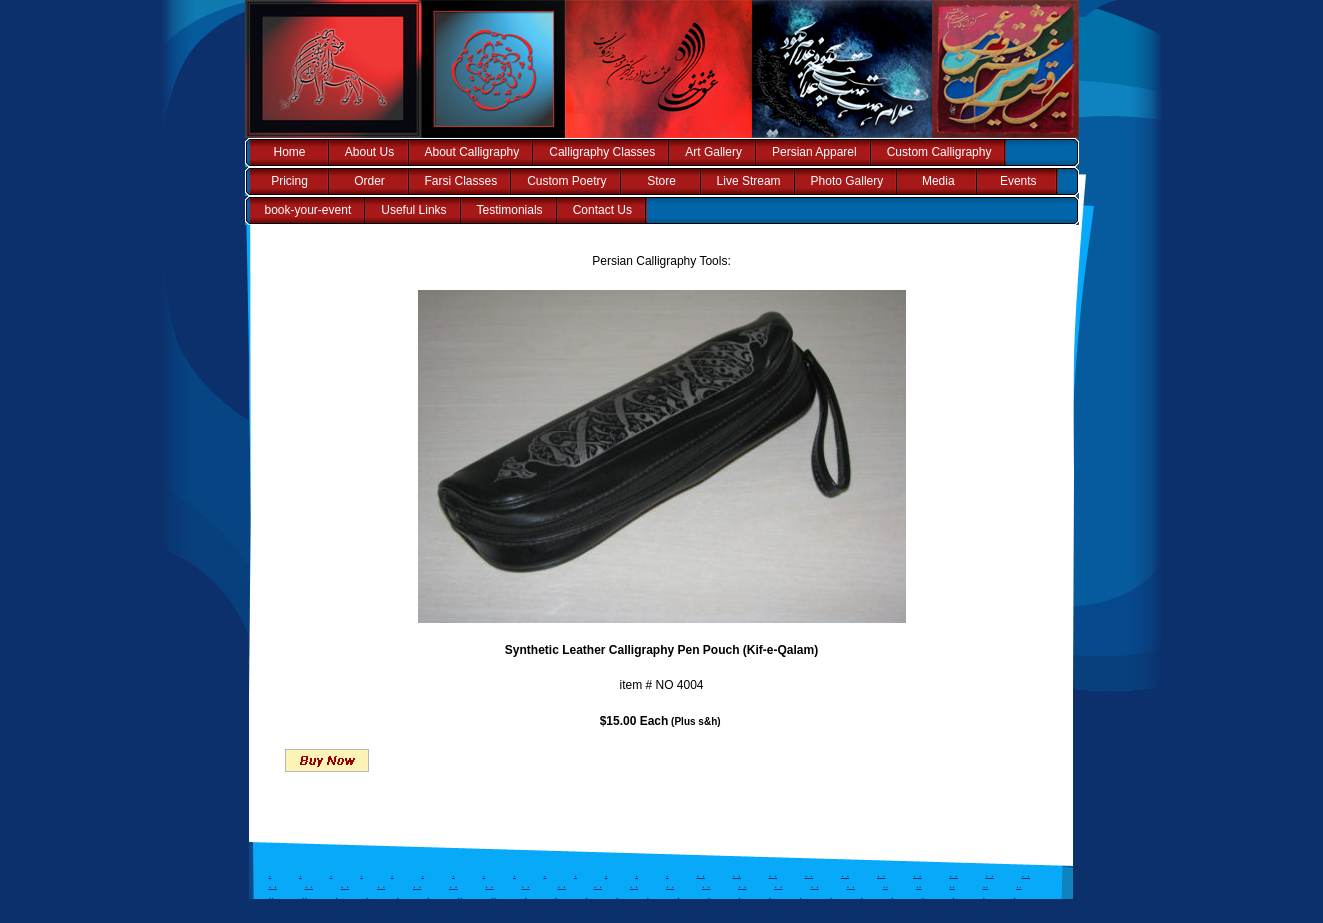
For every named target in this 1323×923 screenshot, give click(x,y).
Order (369, 181)
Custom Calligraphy (939, 152)
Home (289, 152)
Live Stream (749, 181)
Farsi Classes (461, 181)
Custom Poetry (566, 181)
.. (886, 884)
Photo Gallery (847, 181)
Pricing (289, 181)
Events (1018, 181)
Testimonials (510, 210)
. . (700, 873)
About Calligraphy (472, 152)
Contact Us (602, 210)
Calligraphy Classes (602, 152)
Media (938, 181)
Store (661, 181)
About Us (369, 152)
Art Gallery (713, 152)
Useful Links (413, 210)
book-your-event (308, 210)
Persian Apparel (814, 152)
